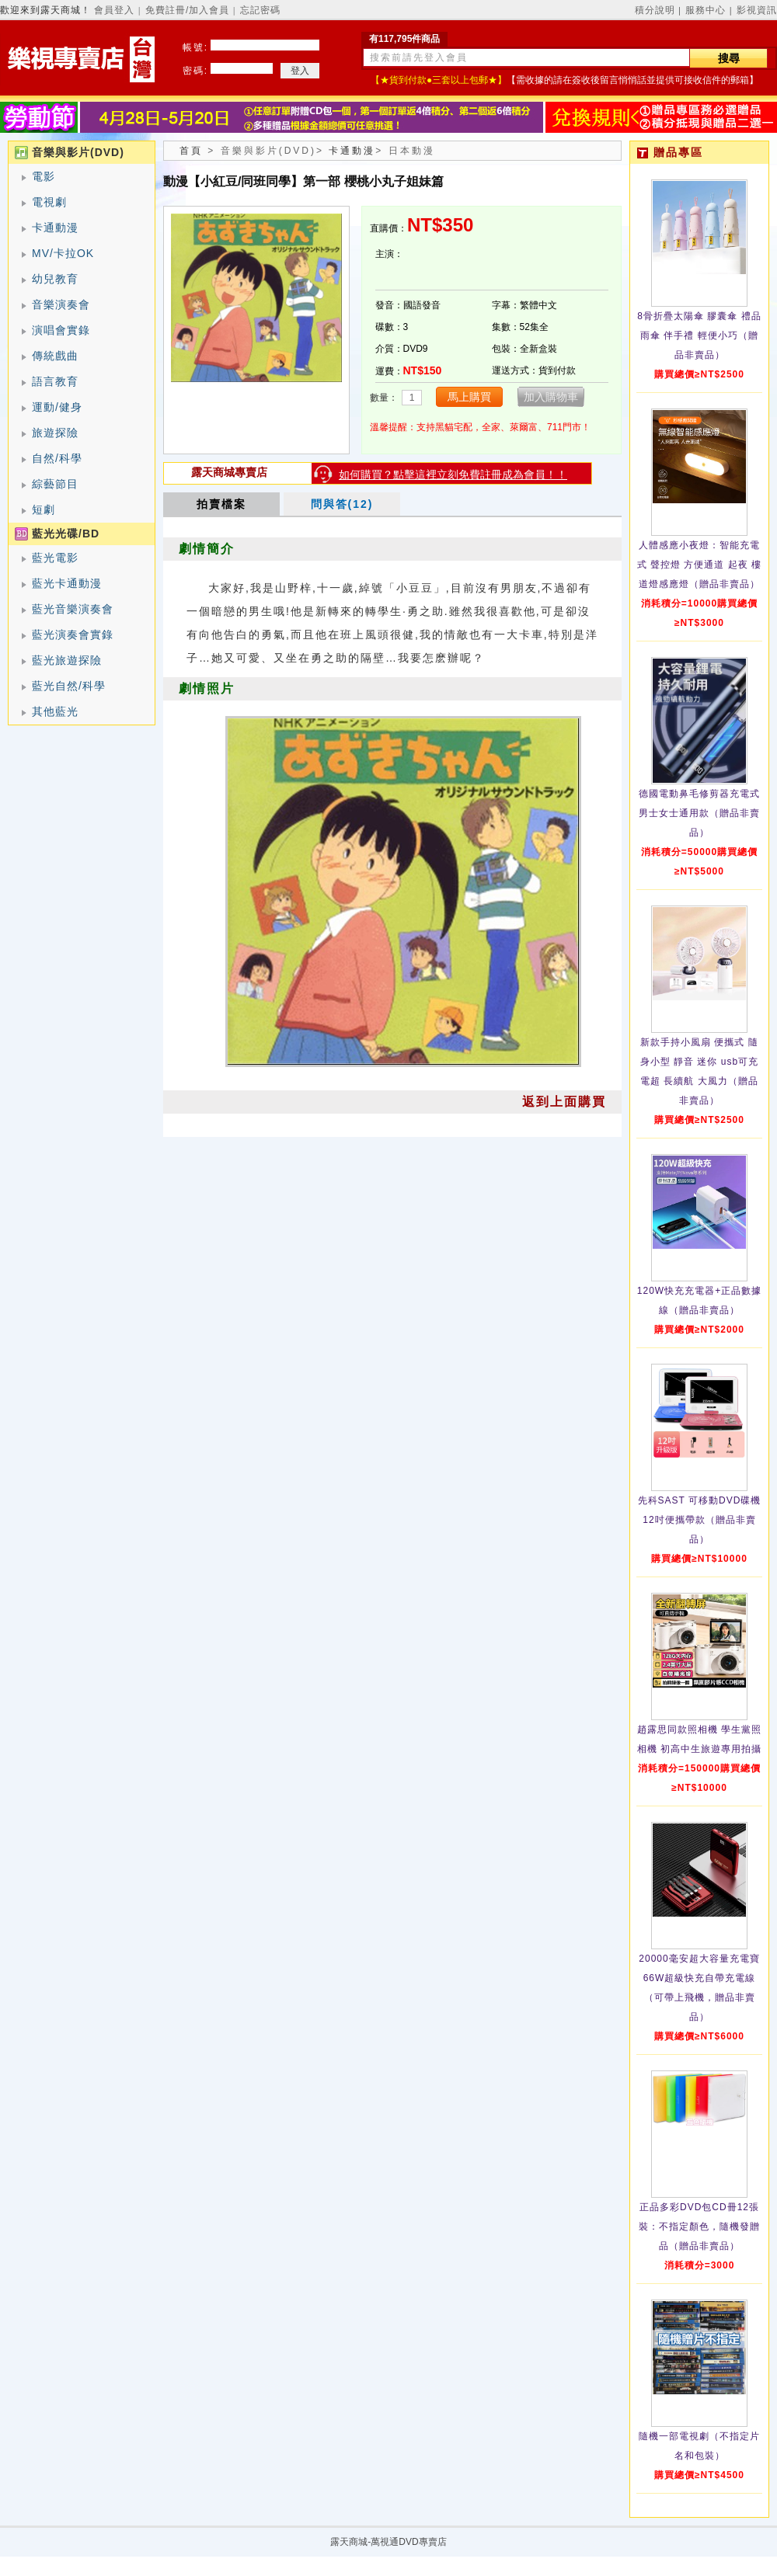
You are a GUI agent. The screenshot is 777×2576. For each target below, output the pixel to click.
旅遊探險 (55, 432)
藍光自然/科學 (69, 686)
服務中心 (705, 10)
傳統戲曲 (55, 355)
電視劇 (49, 202)
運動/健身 (57, 407)
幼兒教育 (55, 279)
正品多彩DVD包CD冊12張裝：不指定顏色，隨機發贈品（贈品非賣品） (699, 2226)
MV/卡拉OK (63, 253)
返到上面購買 (564, 1101)
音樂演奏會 (61, 304)
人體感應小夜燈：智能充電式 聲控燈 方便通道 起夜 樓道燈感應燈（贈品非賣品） (699, 564)
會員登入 (114, 10)
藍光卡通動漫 (67, 583)
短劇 (43, 509)
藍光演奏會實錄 (72, 634)
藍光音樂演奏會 (72, 609)
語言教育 (55, 381)
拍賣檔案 (221, 504)
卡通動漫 (55, 227)
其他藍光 (55, 711)
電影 (43, 176)
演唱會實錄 (61, 330)
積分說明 (655, 10)
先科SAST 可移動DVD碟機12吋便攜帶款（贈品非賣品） (699, 1520)
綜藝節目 (55, 484)
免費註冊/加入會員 (187, 10)
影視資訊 (757, 10)
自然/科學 (57, 458)
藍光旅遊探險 (67, 660)
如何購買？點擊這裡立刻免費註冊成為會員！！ (453, 474)
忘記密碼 (260, 10)
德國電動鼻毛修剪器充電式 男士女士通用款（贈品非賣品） (699, 813)
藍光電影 (55, 557)
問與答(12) (342, 504)
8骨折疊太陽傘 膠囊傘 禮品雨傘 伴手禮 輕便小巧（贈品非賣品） (699, 335)
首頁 (191, 150)
